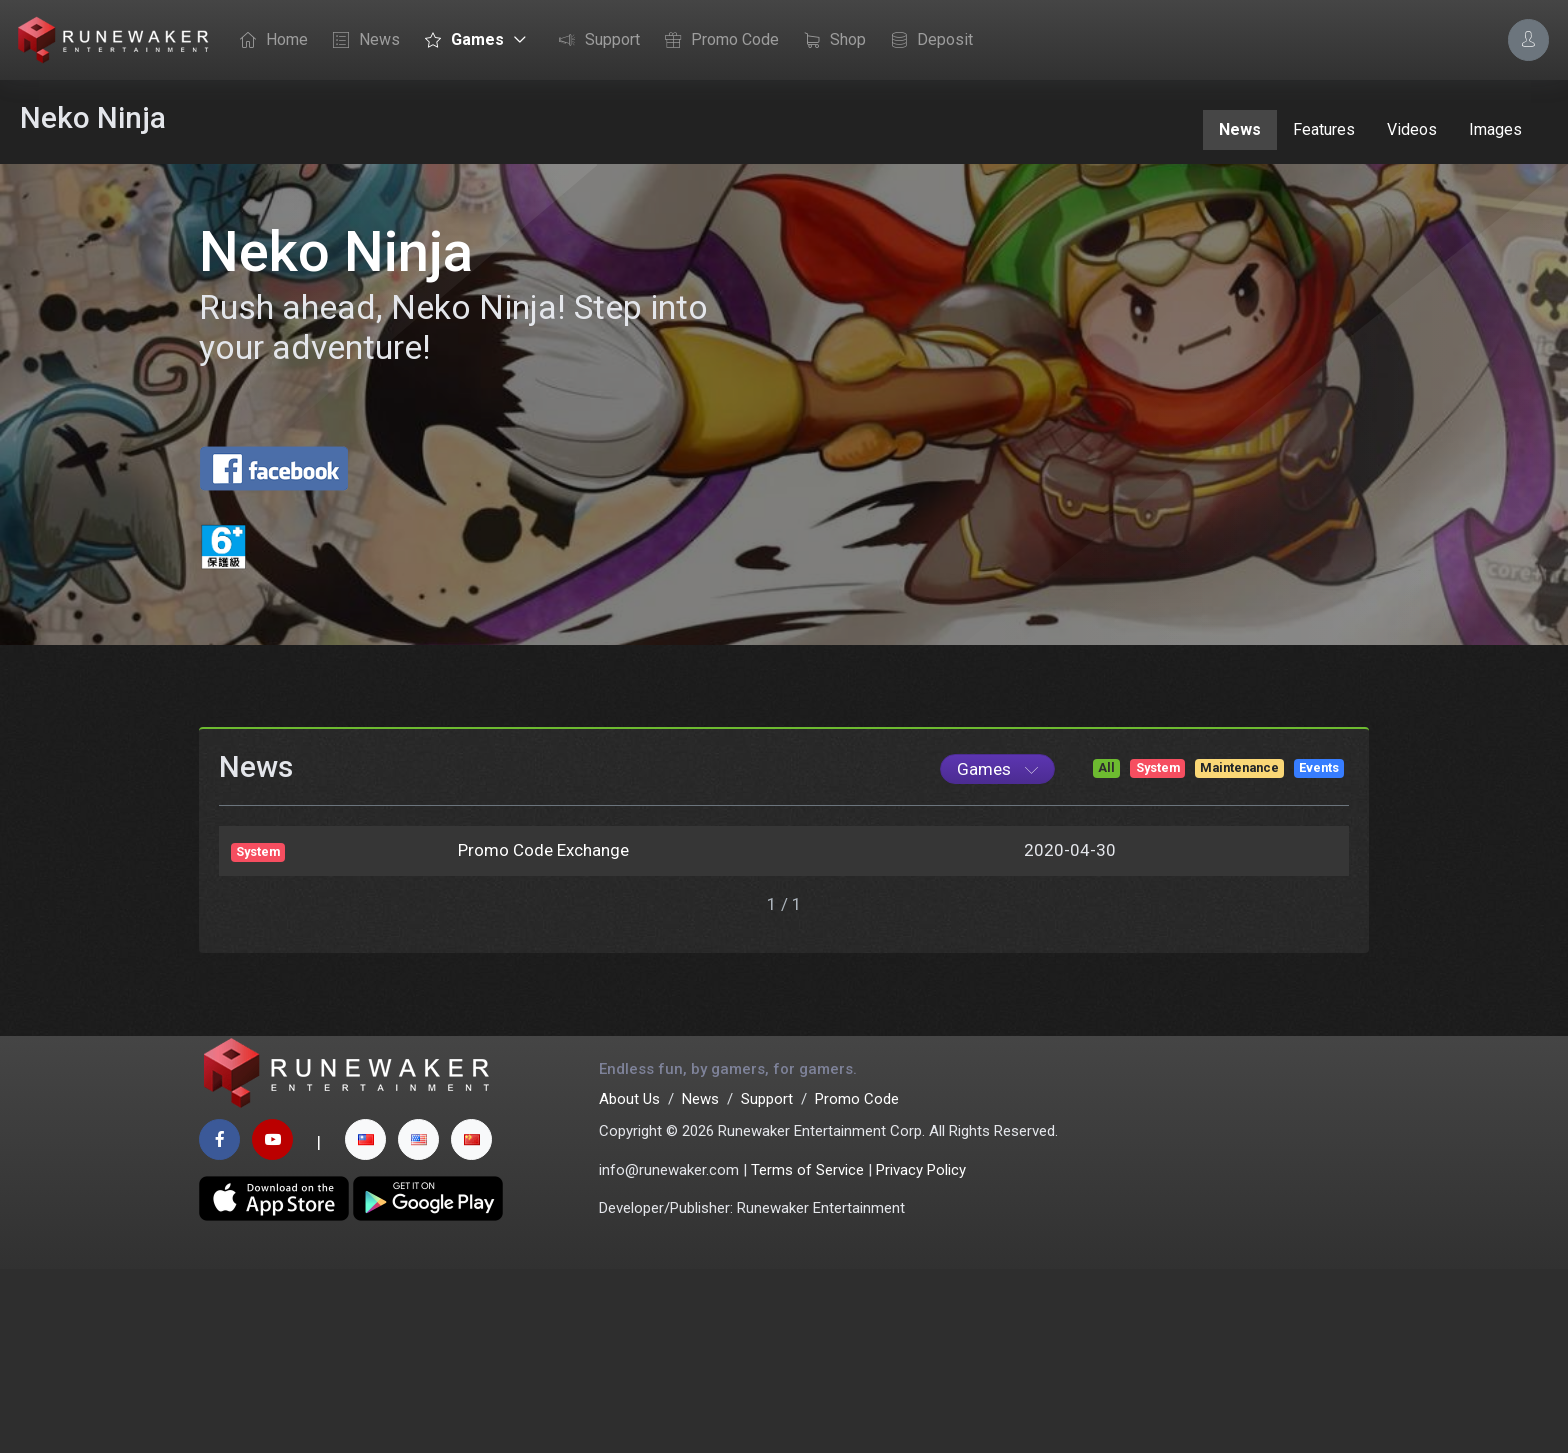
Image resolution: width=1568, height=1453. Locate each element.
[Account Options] (1528, 39)
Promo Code (717, 41)
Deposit (927, 41)
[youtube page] (272, 1323)
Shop (830, 41)
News (361, 41)
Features (1324, 129)
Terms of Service (807, 1353)
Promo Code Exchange (543, 1016)
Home (269, 41)
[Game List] (997, 935)
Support (594, 41)
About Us (629, 1282)
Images (1495, 129)
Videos (1412, 129)
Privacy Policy (921, 1353)
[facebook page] (219, 1323)
